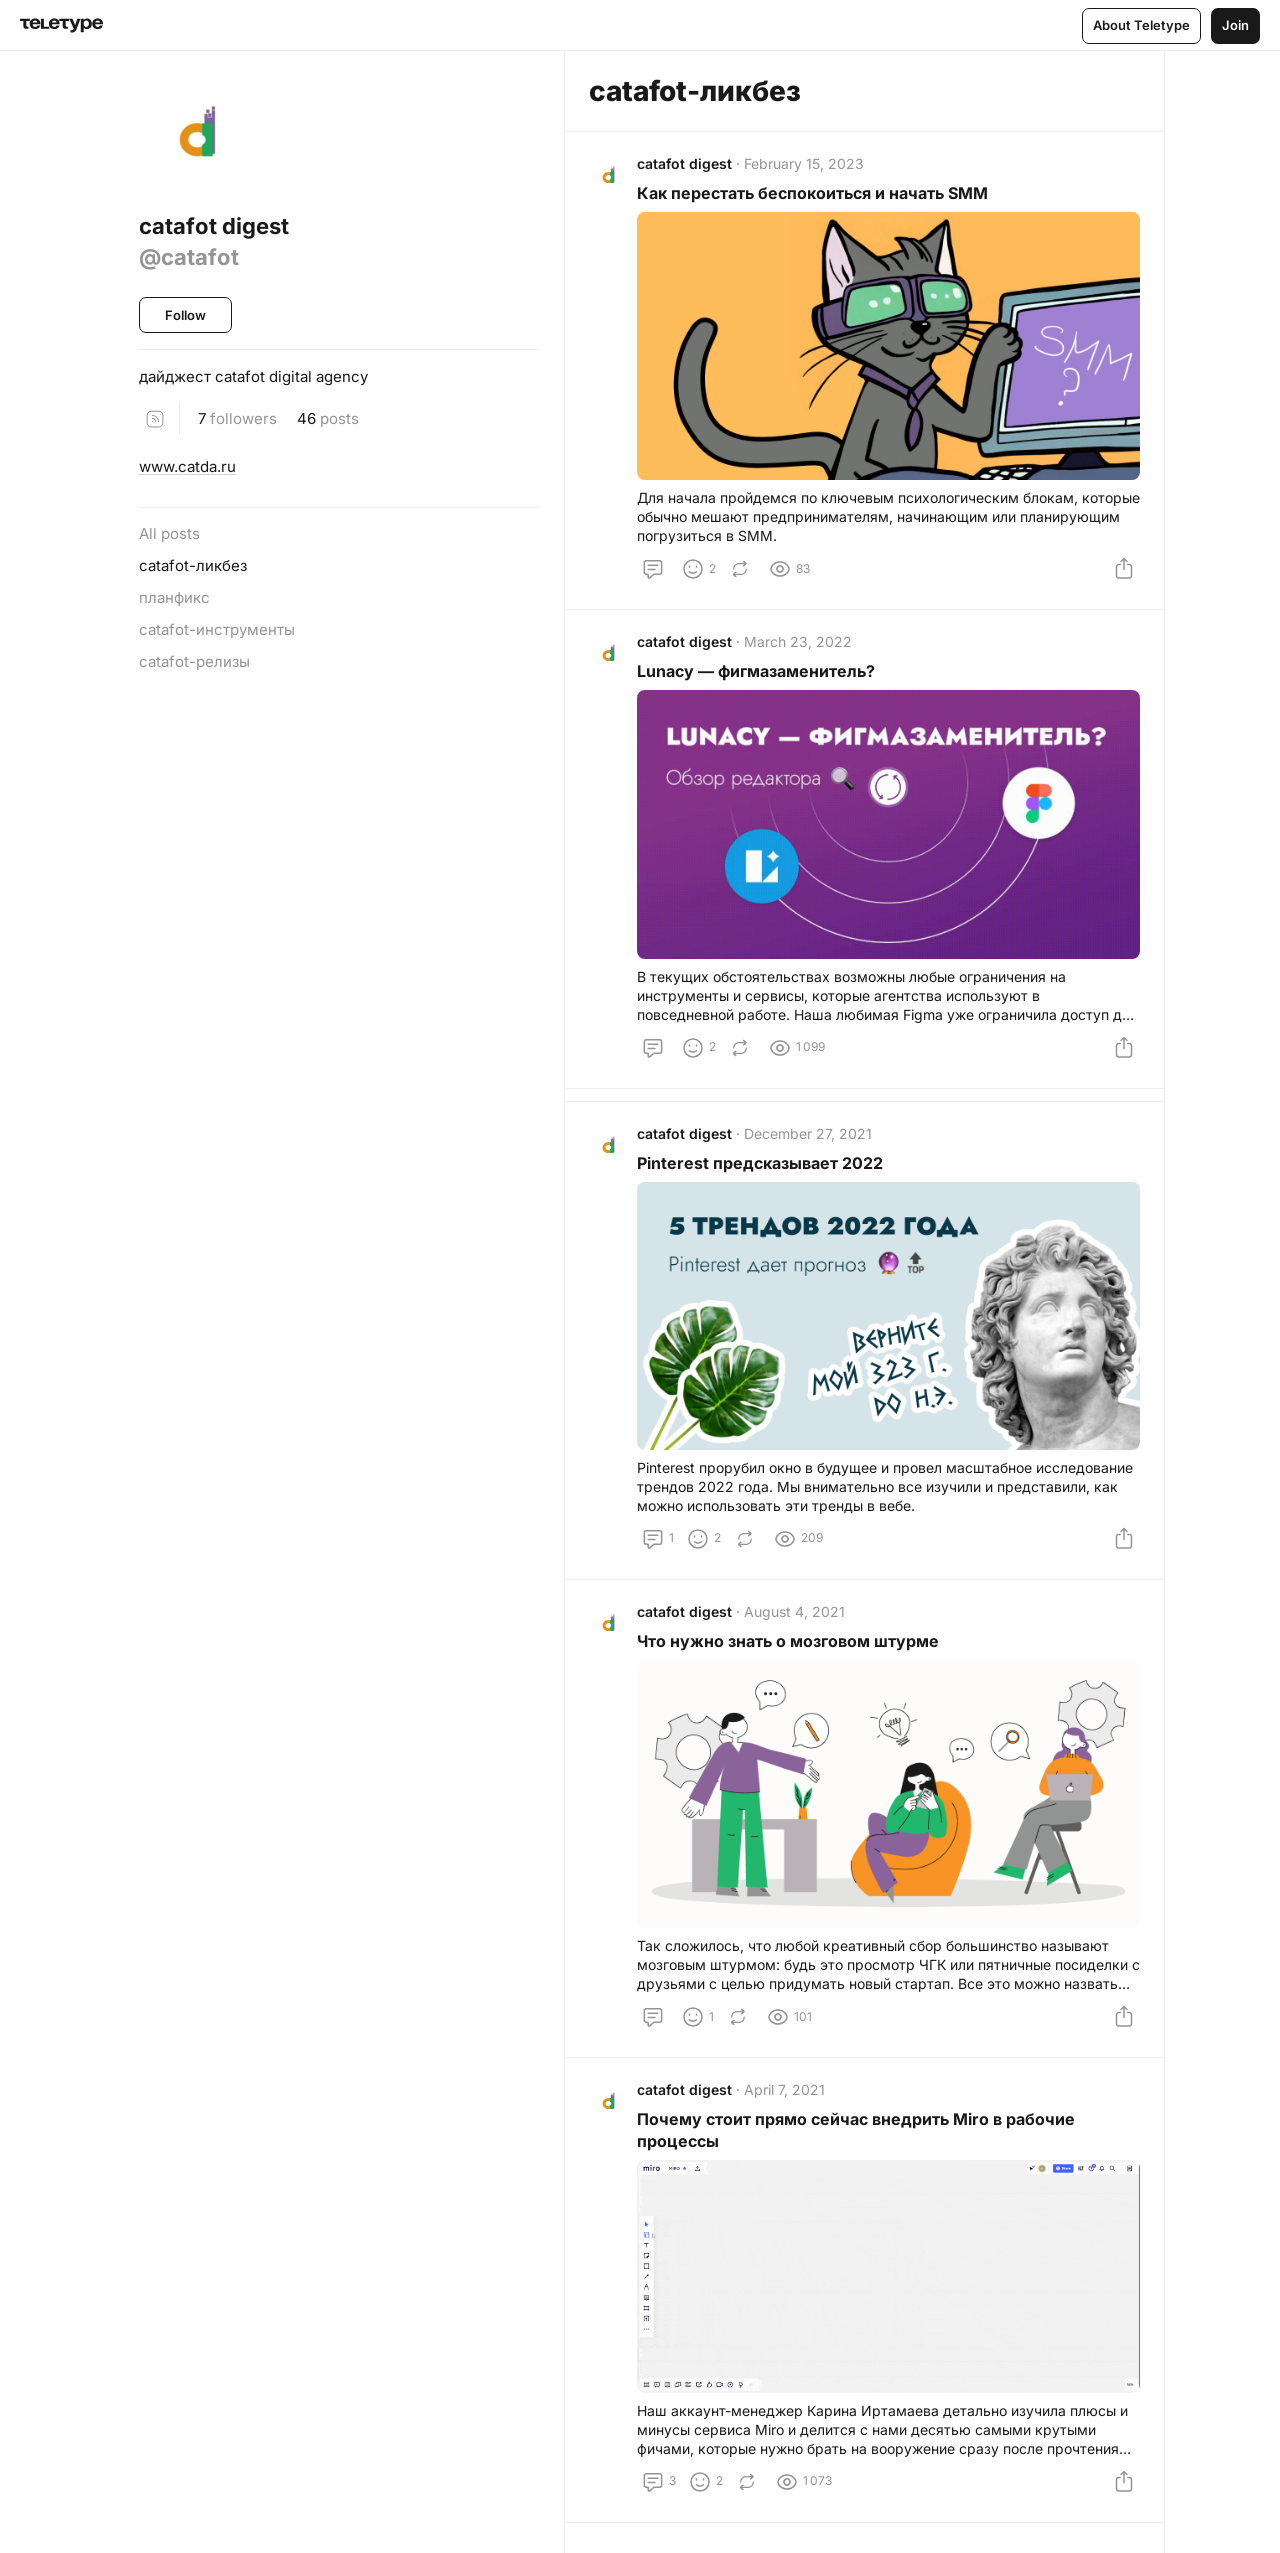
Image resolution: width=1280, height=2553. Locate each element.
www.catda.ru (187, 466)
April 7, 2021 (784, 2089)
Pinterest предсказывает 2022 (760, 1163)
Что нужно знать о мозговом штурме (788, 1641)
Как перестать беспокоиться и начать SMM (812, 193)
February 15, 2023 (804, 163)
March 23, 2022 (798, 641)
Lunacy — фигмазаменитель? (756, 671)
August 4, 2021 (794, 1611)
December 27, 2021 (808, 1133)
